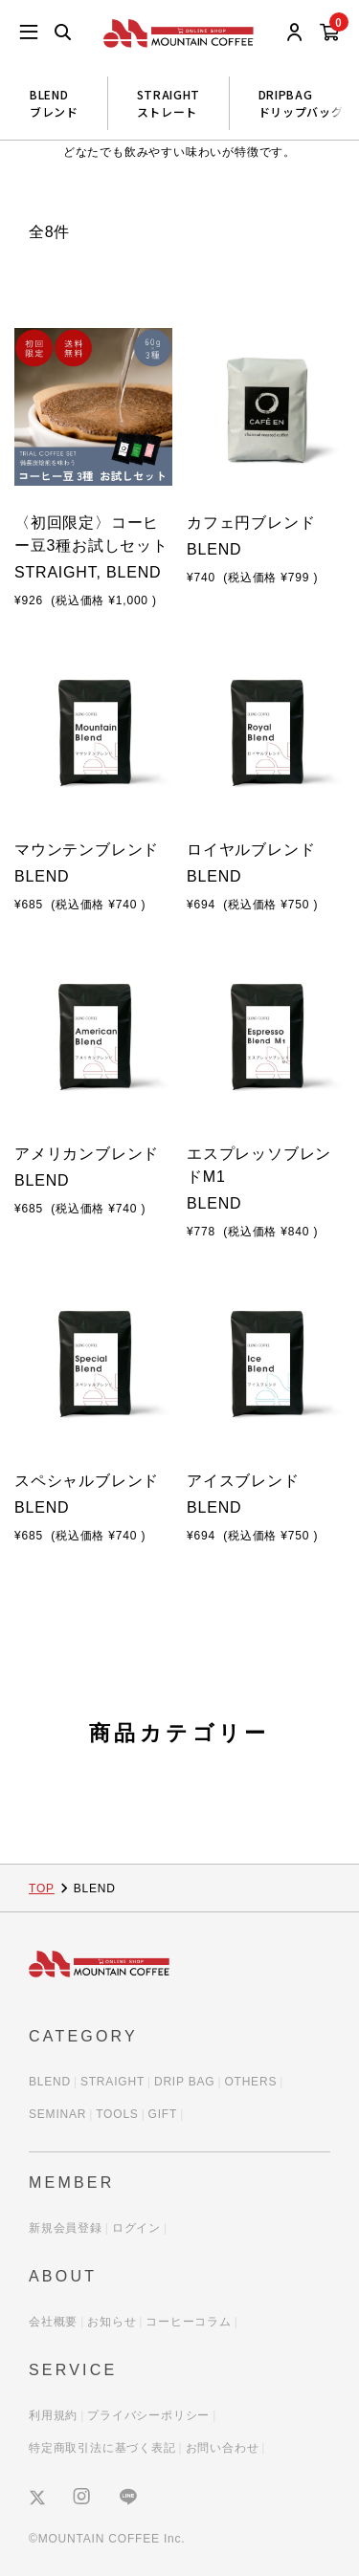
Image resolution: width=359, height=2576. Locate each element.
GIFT (163, 2114)
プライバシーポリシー (148, 2415)
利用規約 (53, 2415)
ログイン (136, 2228)
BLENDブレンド (54, 103)
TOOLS (117, 2114)
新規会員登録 (65, 2228)
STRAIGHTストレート (168, 103)
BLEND (50, 2081)
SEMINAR (57, 2114)
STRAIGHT (112, 2081)
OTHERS (250, 2081)
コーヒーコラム (189, 2321)
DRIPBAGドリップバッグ (301, 103)
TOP (42, 1888)
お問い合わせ (222, 2448)
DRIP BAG (184, 2081)
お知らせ (111, 2321)
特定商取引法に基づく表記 (102, 2448)
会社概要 (53, 2321)
